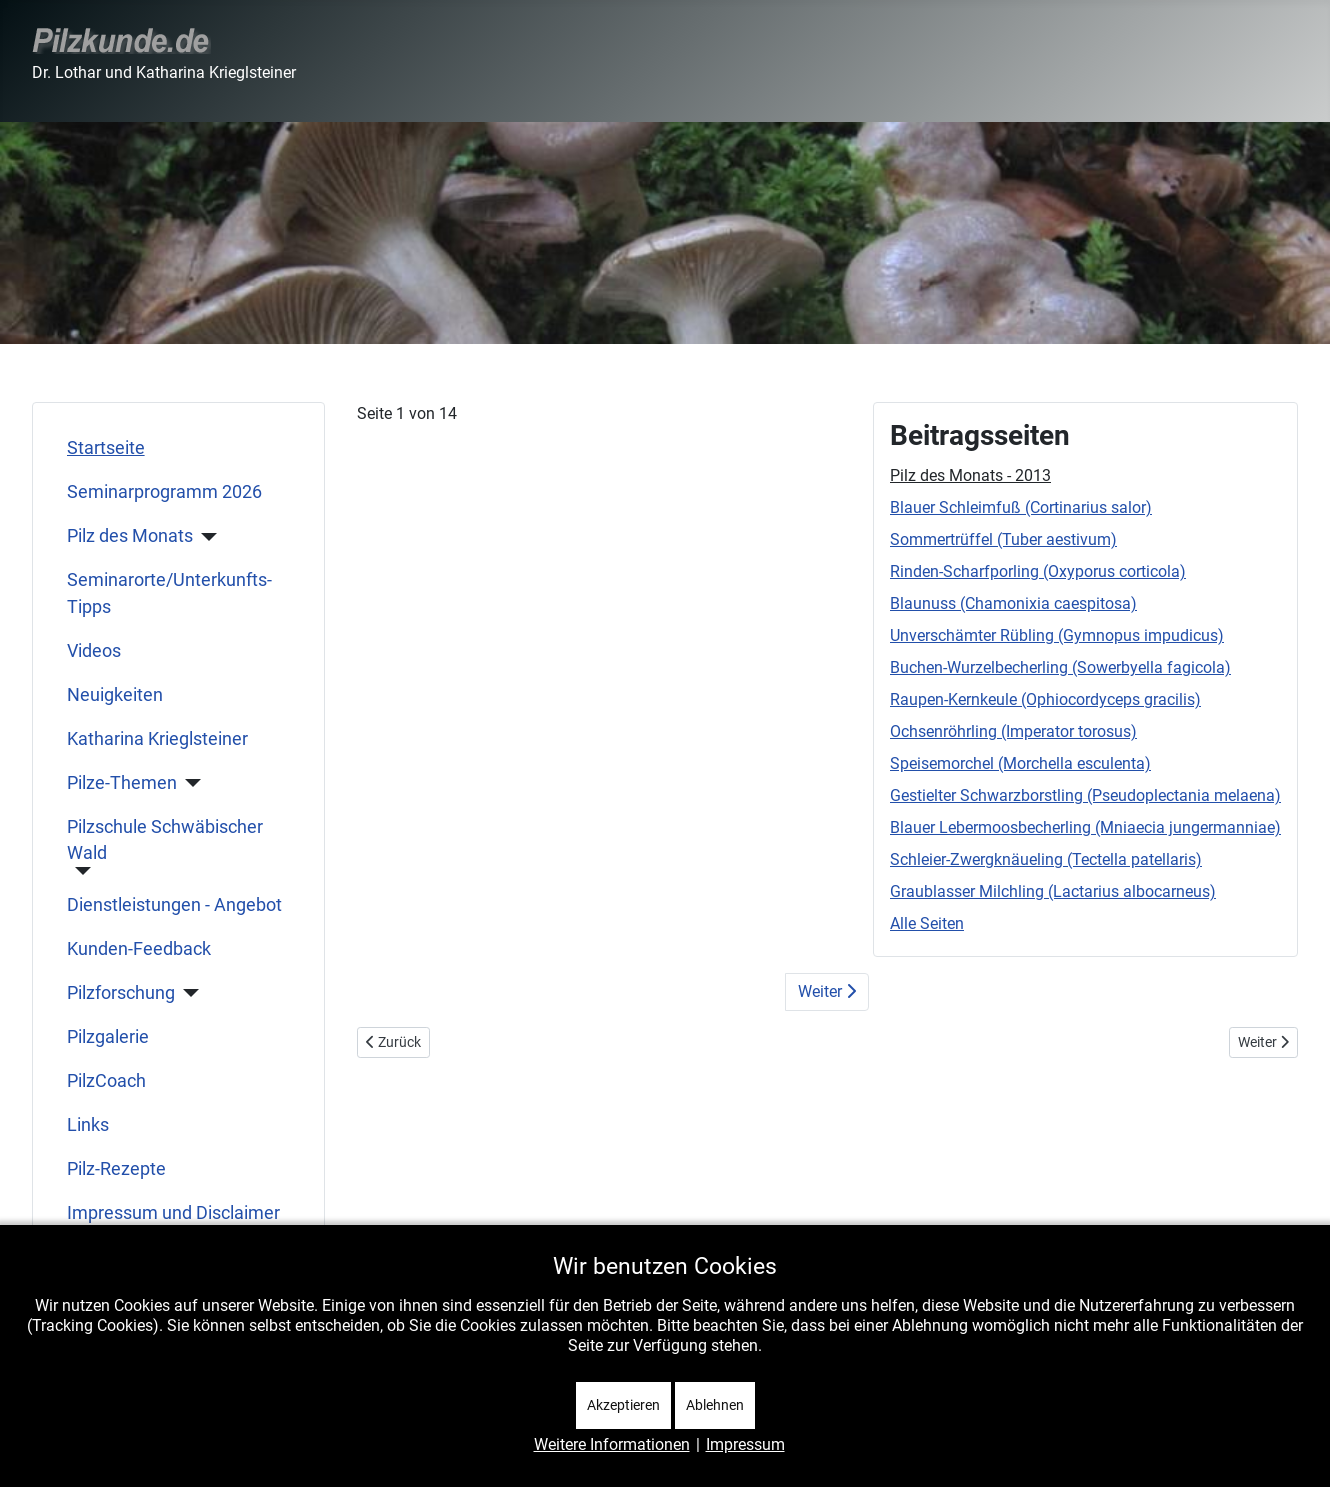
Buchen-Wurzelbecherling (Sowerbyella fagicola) (1060, 667)
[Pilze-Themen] (189, 783)
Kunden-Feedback (139, 949)
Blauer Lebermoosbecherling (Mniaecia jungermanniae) (1085, 827)
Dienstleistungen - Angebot (174, 905)
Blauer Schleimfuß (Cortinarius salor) (1021, 507)
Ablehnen (715, 1405)
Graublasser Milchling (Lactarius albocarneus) (1053, 891)
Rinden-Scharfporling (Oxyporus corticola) (1038, 571)
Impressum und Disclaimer (173, 1213)
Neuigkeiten (115, 695)
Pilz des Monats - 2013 (970, 475)
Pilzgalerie (108, 1037)
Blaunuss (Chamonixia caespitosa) (1013, 603)
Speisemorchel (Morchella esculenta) (1020, 763)
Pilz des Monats (130, 536)
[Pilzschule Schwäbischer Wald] (79, 871)
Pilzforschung (121, 993)
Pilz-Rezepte (116, 1169)
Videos (94, 651)
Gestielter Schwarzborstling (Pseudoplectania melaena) (1085, 795)
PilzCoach (106, 1081)
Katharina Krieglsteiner (157, 739)
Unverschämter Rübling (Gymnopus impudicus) (1057, 635)
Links (88, 1125)
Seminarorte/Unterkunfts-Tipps (169, 593)
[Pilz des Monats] (205, 537)
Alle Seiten (927, 923)
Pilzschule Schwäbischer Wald (165, 840)
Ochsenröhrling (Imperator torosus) (1013, 731)
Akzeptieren (623, 1405)
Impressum (745, 1444)
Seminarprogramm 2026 (164, 492)
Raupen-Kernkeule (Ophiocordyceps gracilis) (1045, 699)
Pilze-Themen (122, 783)
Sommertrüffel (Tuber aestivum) (1003, 539)
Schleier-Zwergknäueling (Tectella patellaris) (1046, 859)
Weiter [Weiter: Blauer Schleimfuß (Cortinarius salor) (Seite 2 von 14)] (827, 991)
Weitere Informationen (612, 1444)
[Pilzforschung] (187, 993)
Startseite (106, 448)
